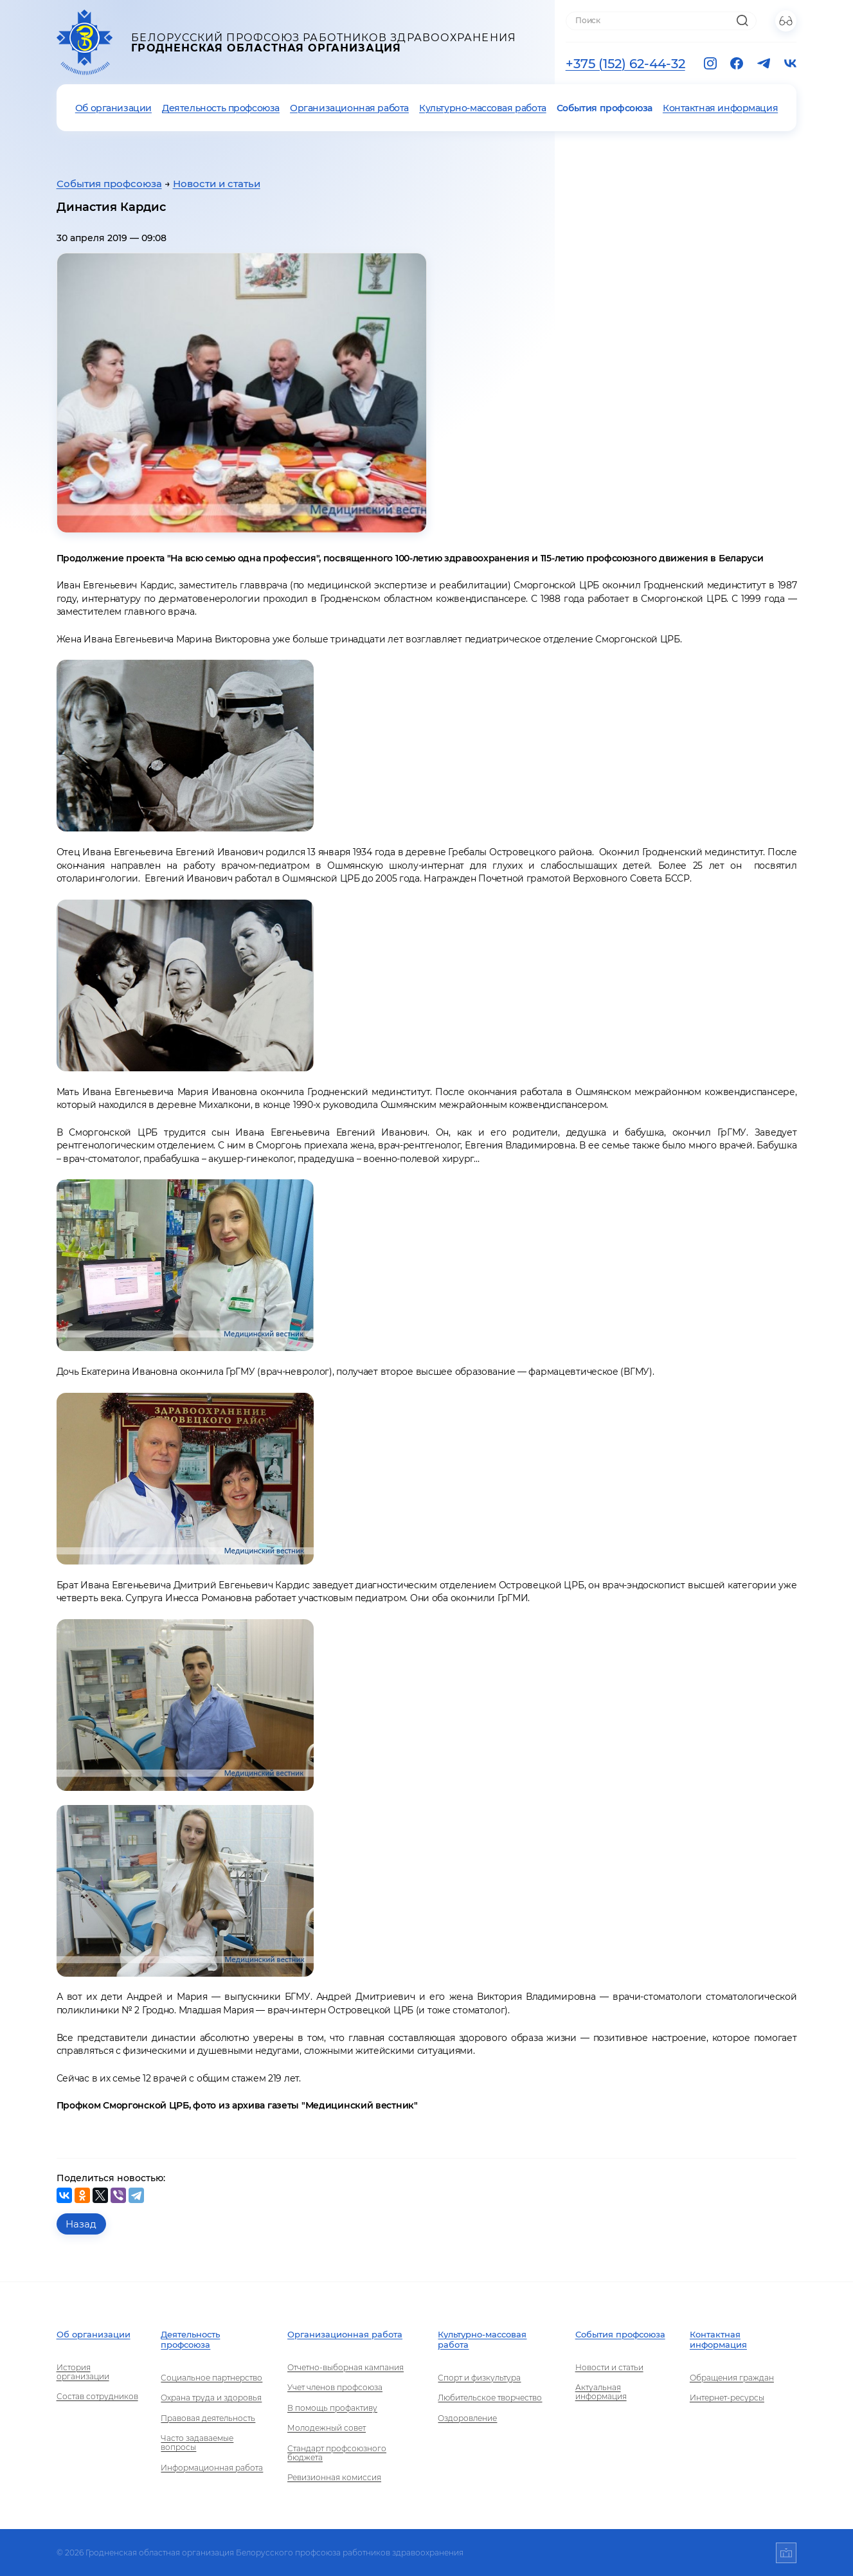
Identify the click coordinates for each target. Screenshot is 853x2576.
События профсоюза (604, 108)
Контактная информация (720, 108)
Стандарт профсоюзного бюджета (336, 2453)
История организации (83, 2372)
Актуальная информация (601, 2392)
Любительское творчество (490, 2397)
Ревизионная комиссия (334, 2477)
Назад (81, 2224)
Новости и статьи (216, 184)
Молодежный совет (326, 2428)
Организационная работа (349, 108)
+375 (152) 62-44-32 (625, 63)
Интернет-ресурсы (727, 2397)
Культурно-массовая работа (482, 108)
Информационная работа (212, 2467)
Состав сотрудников (97, 2396)
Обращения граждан (732, 2377)
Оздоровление (467, 2418)
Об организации (113, 108)
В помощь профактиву (332, 2408)
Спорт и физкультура (479, 2377)
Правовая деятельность (208, 2418)
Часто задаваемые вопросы (197, 2443)
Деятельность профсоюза (221, 108)
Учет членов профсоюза (334, 2387)
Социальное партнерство (211, 2377)
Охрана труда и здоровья (211, 2397)
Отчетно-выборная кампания (345, 2367)
